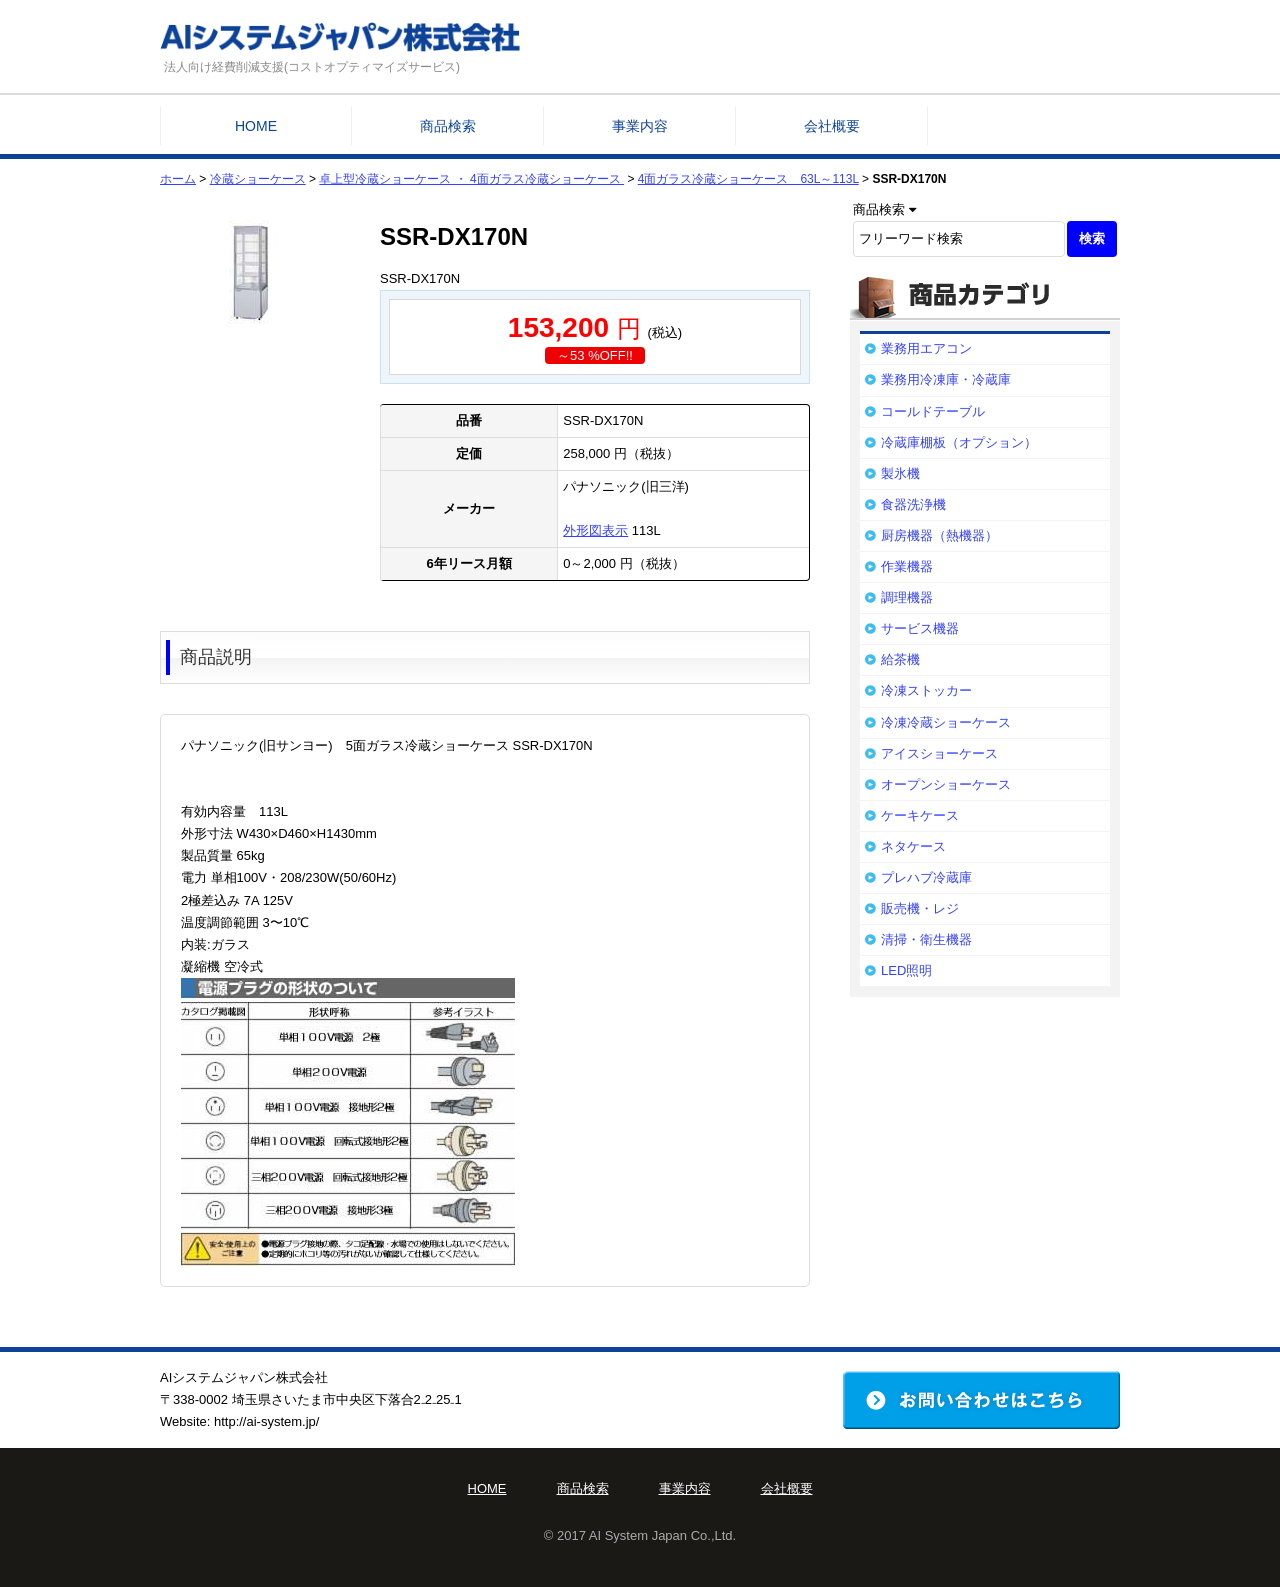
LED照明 (906, 970)
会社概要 (832, 126)
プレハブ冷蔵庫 (926, 877)
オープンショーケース (946, 784)
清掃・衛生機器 (926, 939)
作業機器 (907, 566)
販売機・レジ (920, 908)
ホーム (178, 179)
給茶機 (900, 659)
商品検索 (448, 126)
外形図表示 (595, 530)
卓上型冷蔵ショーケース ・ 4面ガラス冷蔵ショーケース (471, 179)
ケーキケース (920, 815)
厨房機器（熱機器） (939, 535)
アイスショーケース (939, 753)
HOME (256, 126)
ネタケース (913, 846)
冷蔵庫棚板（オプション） (959, 442)
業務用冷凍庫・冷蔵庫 (946, 379)
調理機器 (907, 597)
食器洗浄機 (913, 504)
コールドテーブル (933, 411)
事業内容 (640, 126)
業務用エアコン (926, 348)
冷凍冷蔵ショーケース (946, 722)
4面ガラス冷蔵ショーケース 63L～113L (748, 179)
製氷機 (900, 473)
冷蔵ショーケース (258, 179)
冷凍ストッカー (926, 690)
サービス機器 (920, 628)
